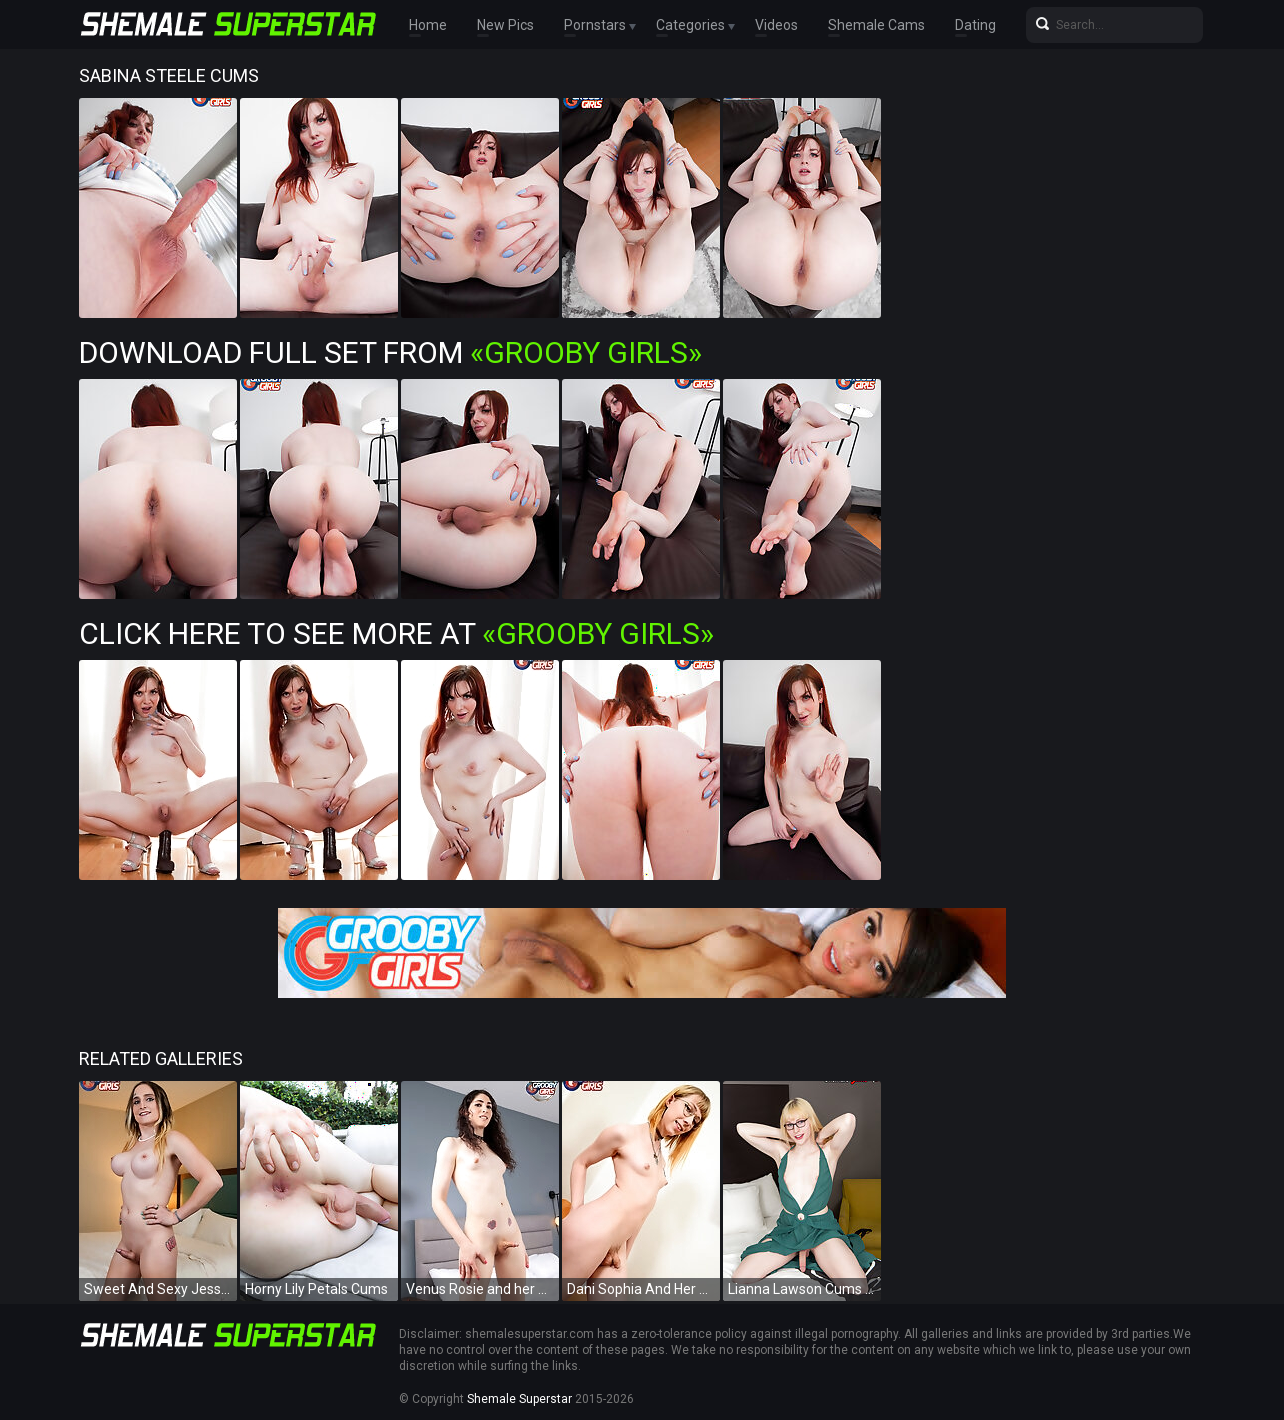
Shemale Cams (876, 25)
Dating (975, 25)
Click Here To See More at (396, 633)
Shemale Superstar (519, 1399)
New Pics (505, 25)
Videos (776, 25)
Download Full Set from (390, 352)
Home (428, 25)
